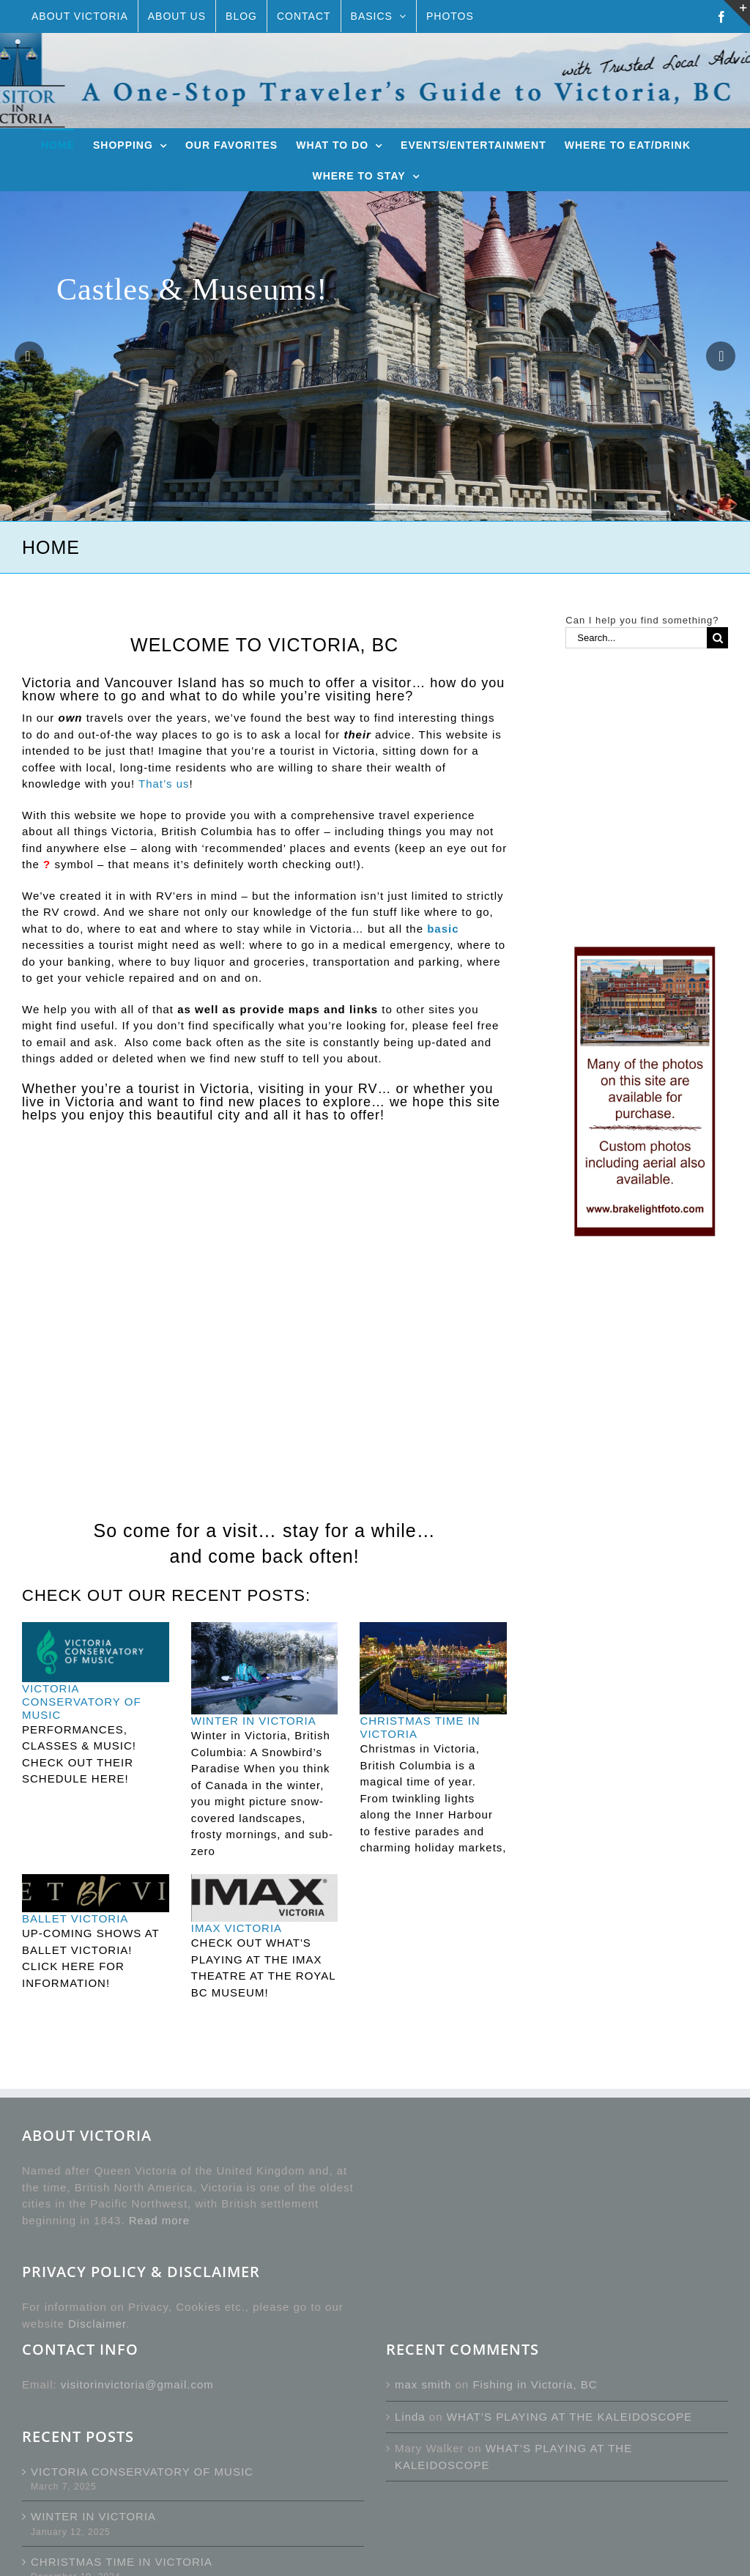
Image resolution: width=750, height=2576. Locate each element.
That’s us (164, 783)
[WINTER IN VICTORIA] (264, 1668)
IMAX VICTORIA (236, 1928)
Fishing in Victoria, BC (534, 2384)
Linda (410, 2416)
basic (442, 928)
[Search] (717, 637)
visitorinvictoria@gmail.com (137, 2384)
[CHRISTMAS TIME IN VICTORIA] (433, 1668)
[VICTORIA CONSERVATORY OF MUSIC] (95, 1652)
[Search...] (636, 637)
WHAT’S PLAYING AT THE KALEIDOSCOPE (569, 2416)
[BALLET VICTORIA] (95, 1893)
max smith (423, 2384)
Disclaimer (97, 2323)
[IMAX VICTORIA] (264, 1898)
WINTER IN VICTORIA (253, 1720)
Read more (159, 2220)
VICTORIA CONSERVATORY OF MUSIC (81, 1701)
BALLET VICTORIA (75, 1918)
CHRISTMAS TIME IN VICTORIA (121, 2561)
